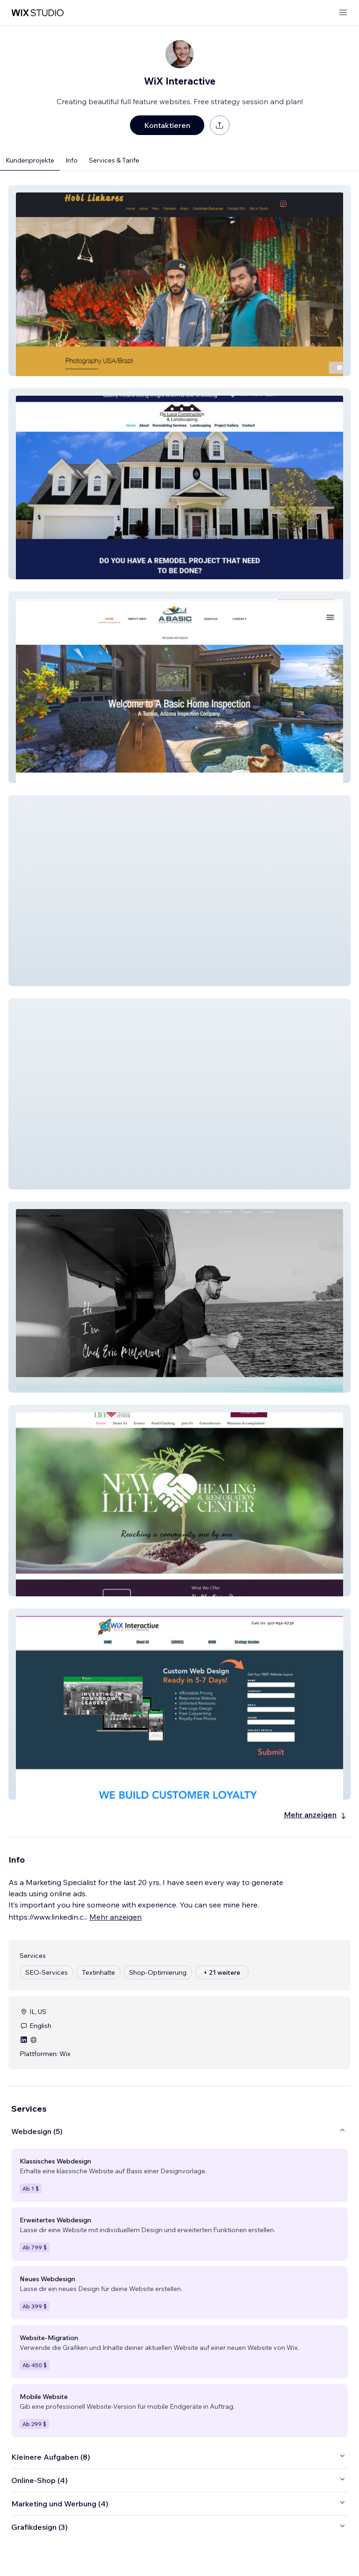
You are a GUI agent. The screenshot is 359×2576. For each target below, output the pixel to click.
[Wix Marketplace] (37, 12)
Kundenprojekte (30, 160)
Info (71, 160)
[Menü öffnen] (343, 13)
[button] (179, 280)
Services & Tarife (114, 160)
